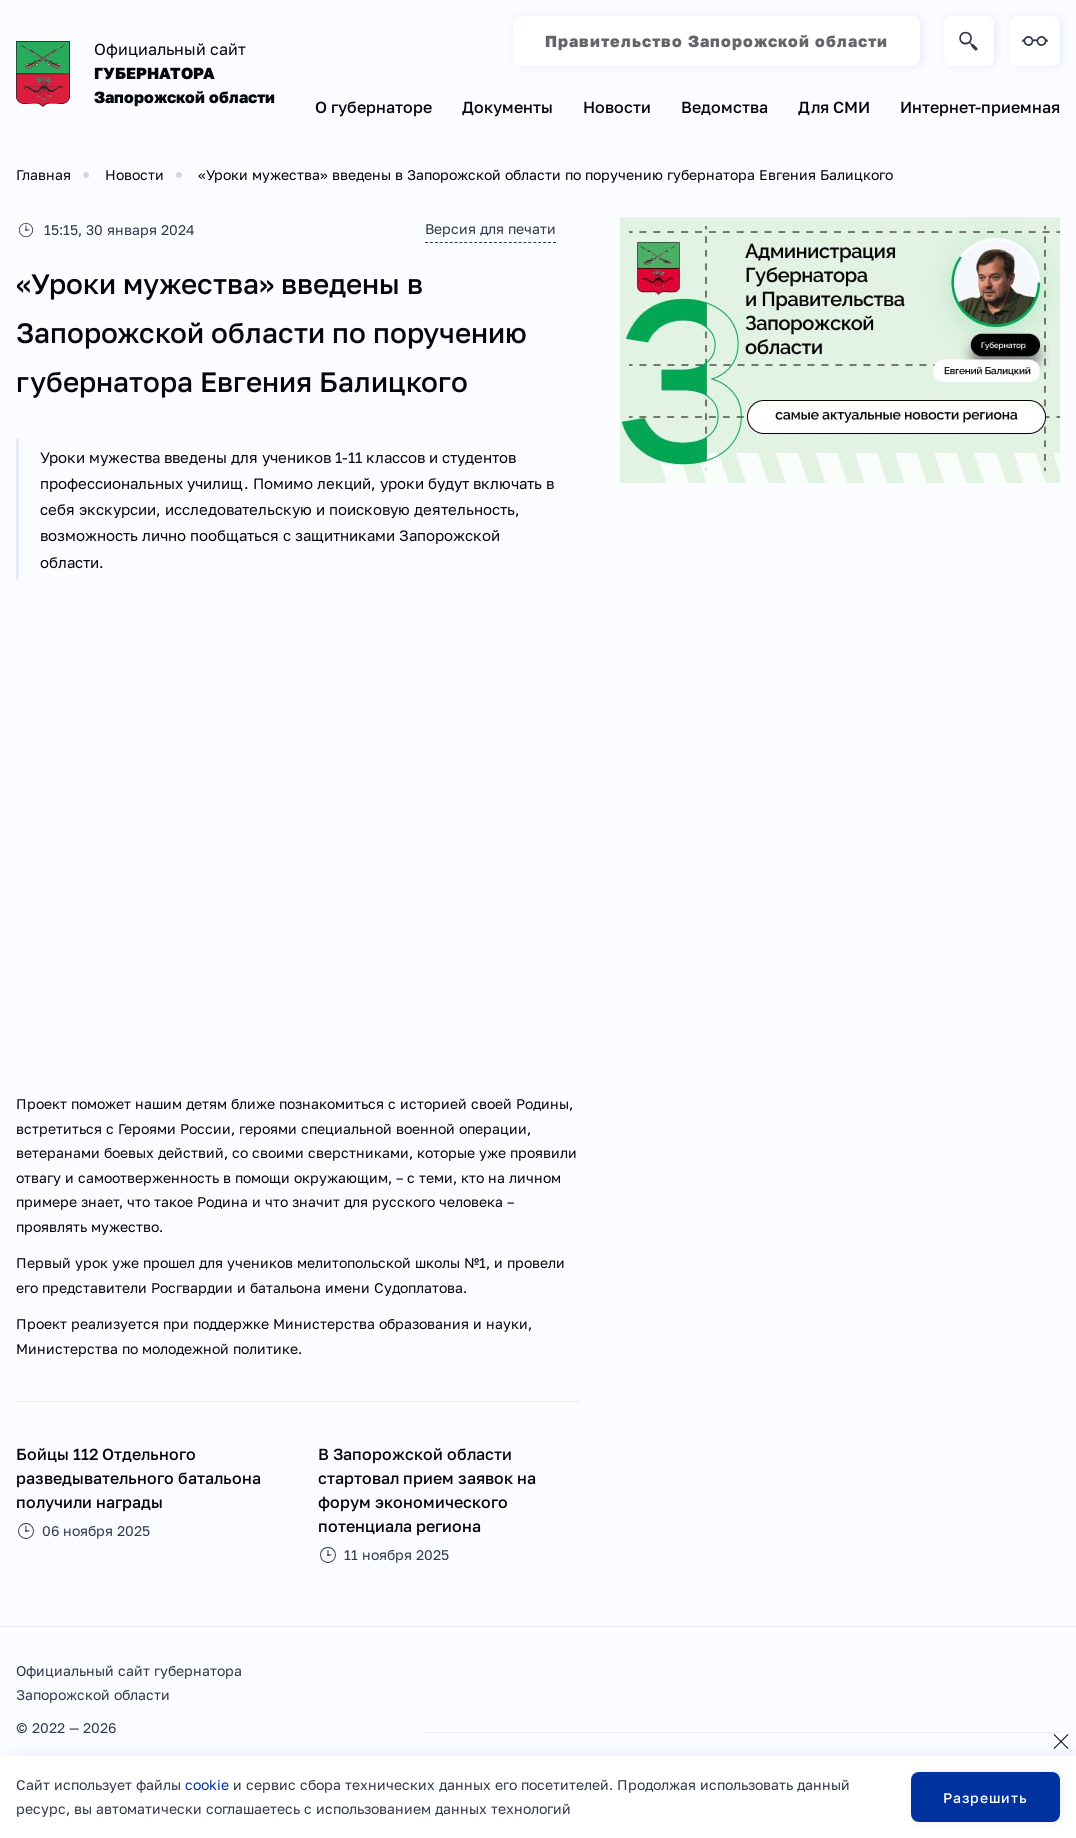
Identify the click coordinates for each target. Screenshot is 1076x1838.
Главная (43, 174)
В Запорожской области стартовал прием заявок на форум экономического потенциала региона (427, 1490)
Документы (507, 107)
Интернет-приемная (980, 107)
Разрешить (985, 1797)
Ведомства (724, 107)
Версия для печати (490, 228)
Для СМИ (834, 107)
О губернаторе (373, 107)
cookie (207, 1784)
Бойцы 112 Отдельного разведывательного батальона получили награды (138, 1478)
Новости (617, 107)
